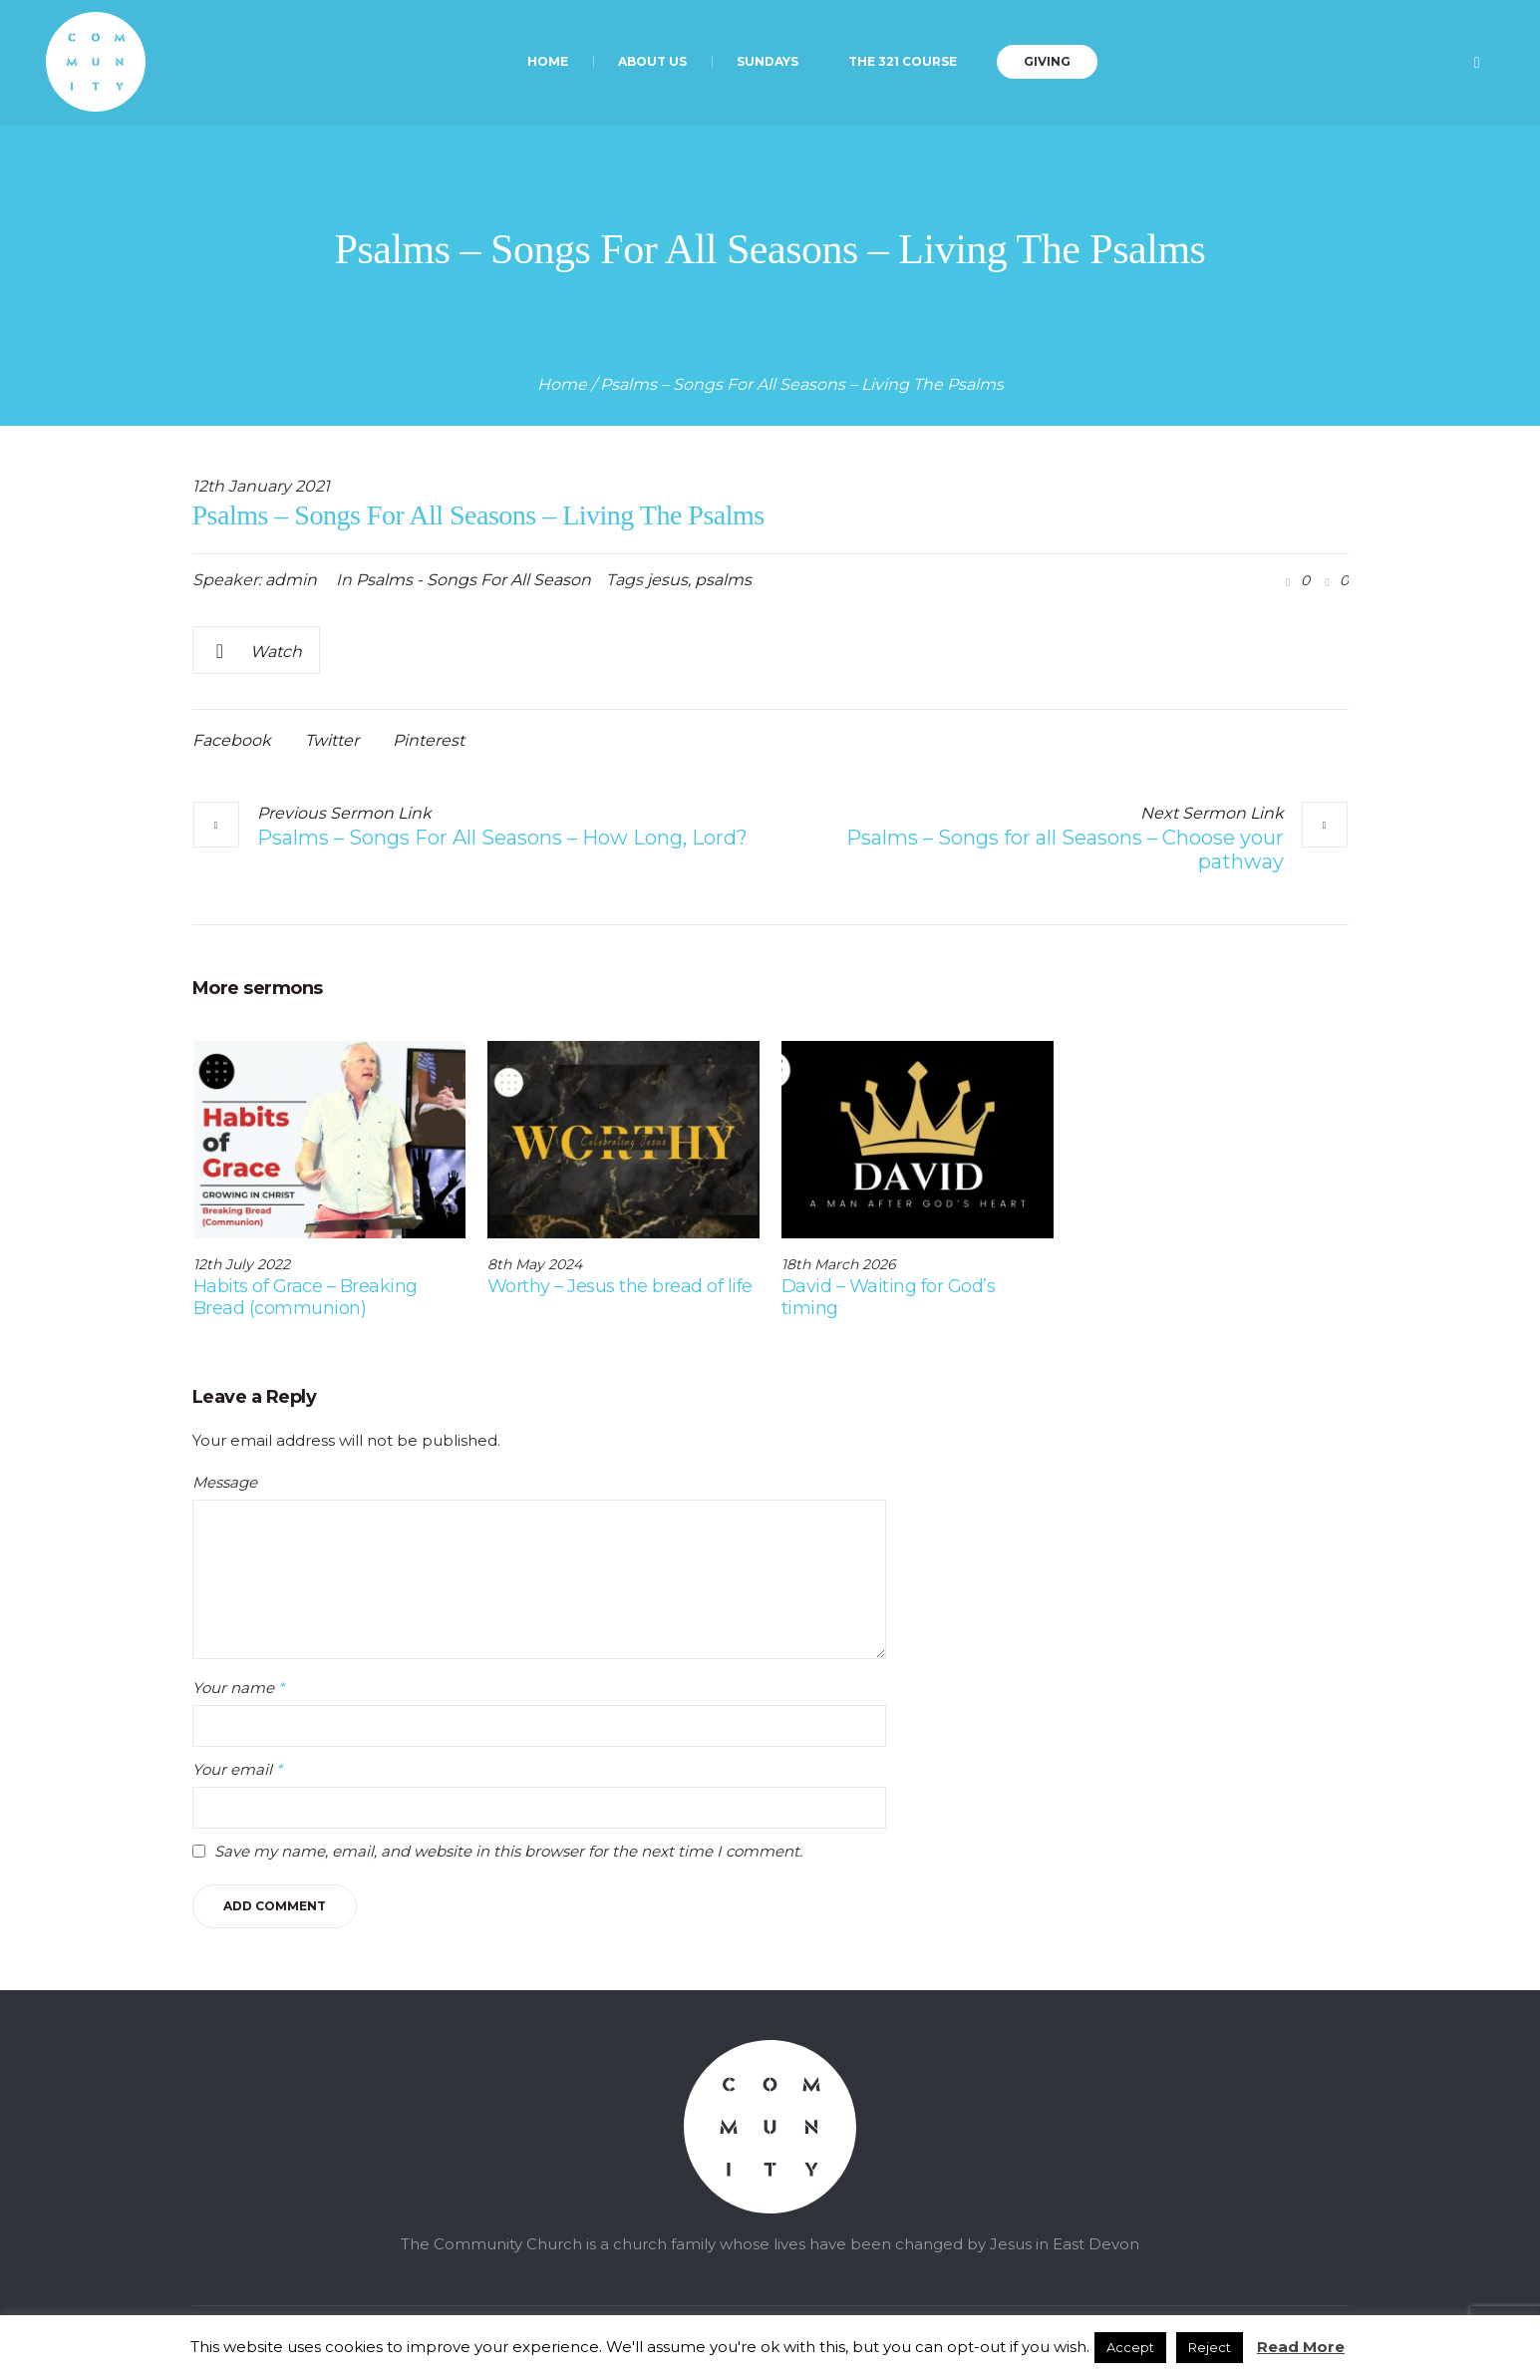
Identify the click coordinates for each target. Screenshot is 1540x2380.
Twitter (332, 740)
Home (562, 384)
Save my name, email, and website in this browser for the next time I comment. (508, 1851)
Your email (237, 1769)
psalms (723, 579)
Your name (238, 1687)
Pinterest (428, 740)
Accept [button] (1130, 2347)
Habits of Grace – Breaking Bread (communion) (305, 1297)
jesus (667, 579)
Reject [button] (1209, 2347)
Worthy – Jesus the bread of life (620, 1286)
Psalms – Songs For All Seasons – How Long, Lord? (502, 838)
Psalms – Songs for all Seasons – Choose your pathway (1065, 849)
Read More (1301, 2346)
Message (224, 1482)
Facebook (231, 740)
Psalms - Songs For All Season (473, 579)
